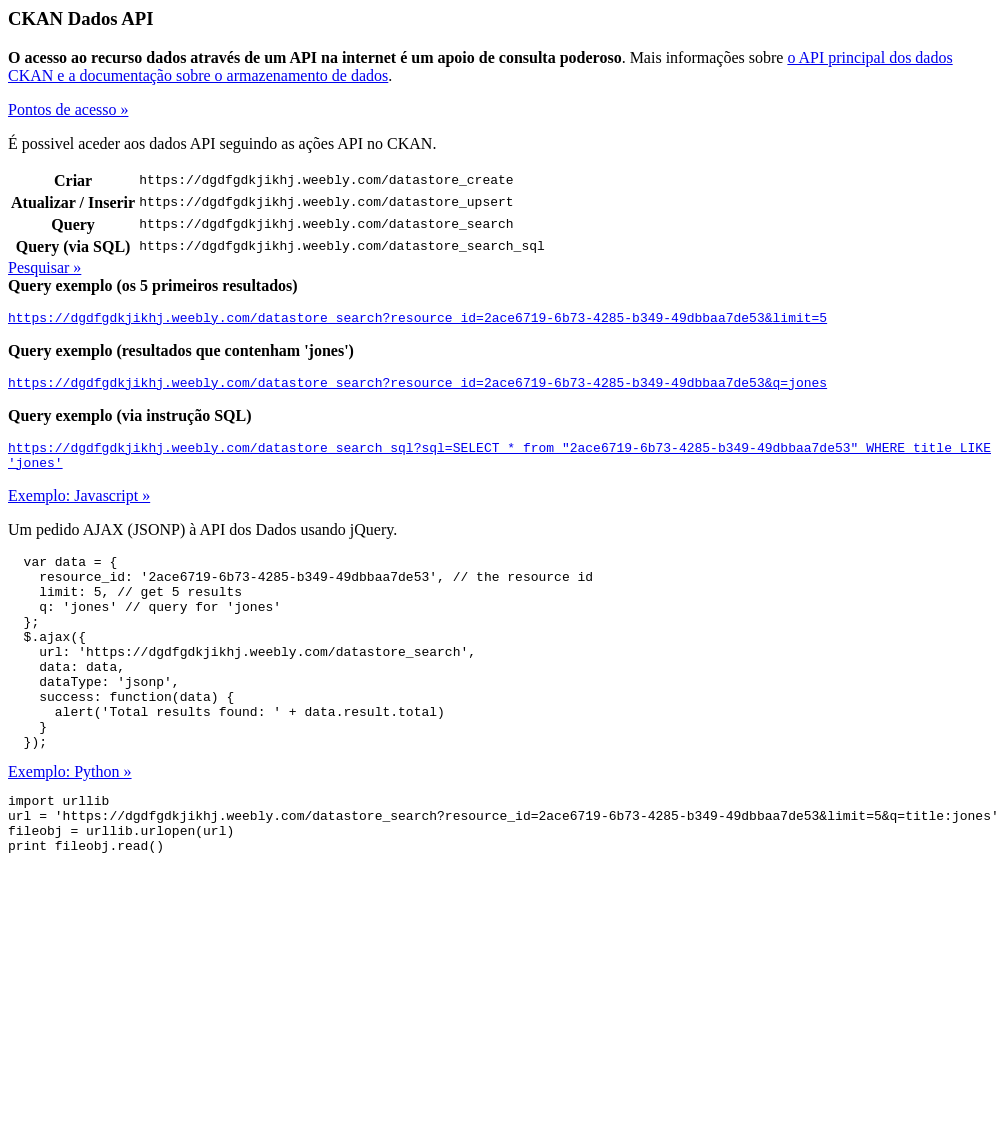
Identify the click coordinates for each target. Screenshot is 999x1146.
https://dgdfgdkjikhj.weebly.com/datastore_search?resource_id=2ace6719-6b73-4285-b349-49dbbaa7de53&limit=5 (417, 320)
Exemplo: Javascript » (79, 507)
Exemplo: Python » (70, 822)
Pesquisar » (44, 267)
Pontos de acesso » (68, 109)
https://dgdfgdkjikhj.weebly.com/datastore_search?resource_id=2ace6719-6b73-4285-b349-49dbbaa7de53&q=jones (417, 388)
